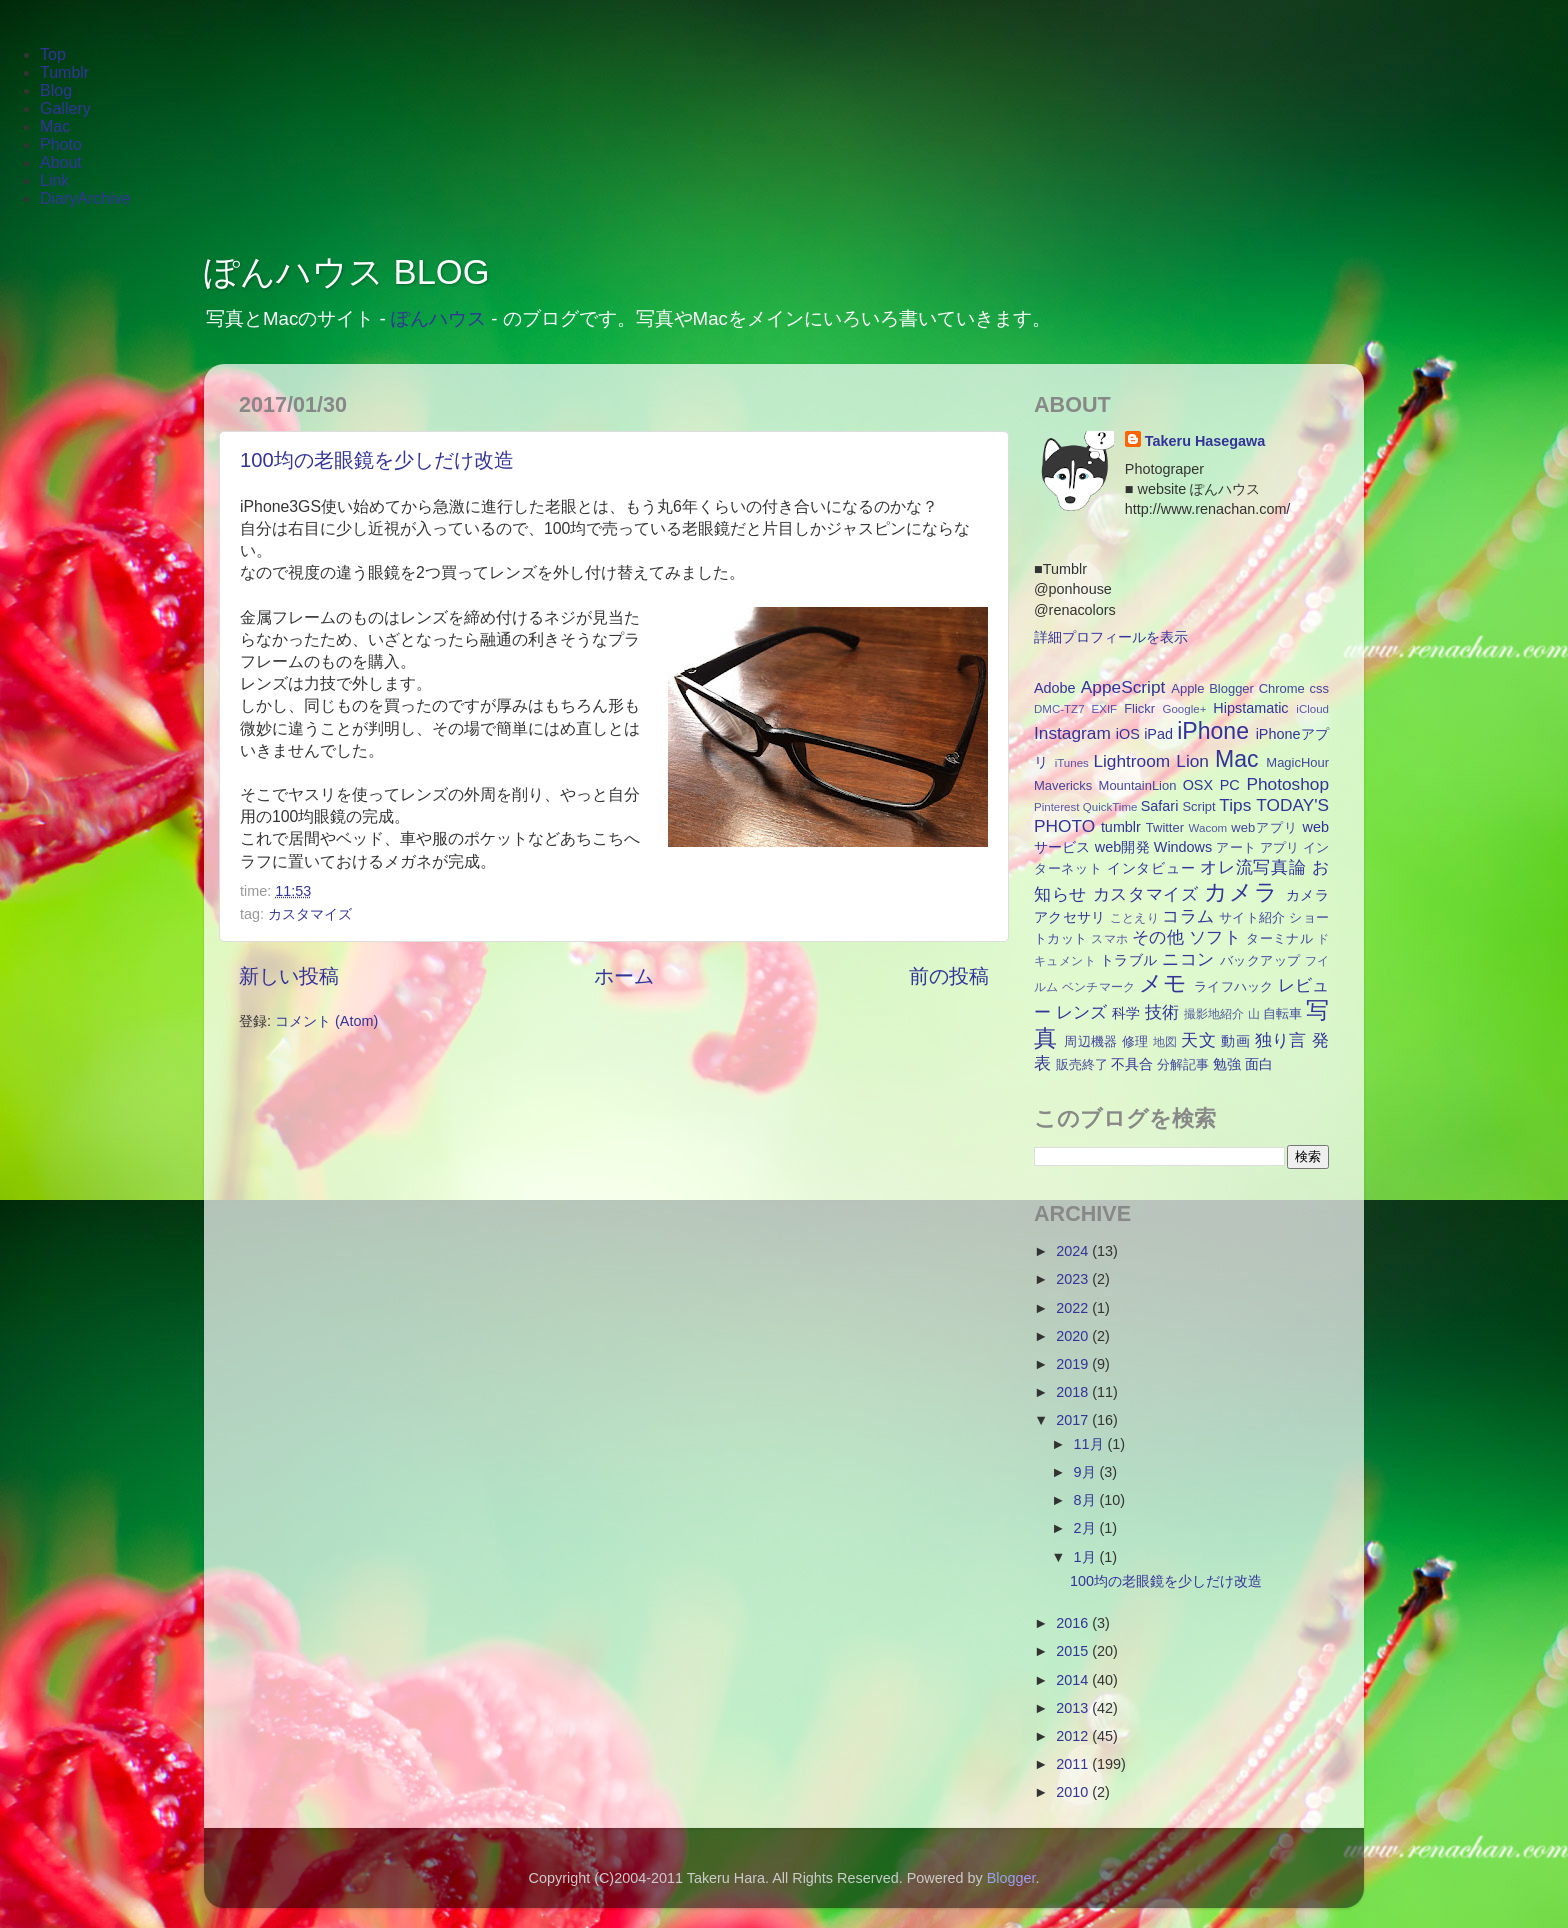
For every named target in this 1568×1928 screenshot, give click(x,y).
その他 (1158, 937)
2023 (1074, 1279)
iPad (1158, 734)
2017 (1074, 1420)
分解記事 (1183, 1064)
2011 (1074, 1764)
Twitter (1165, 827)
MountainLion (1138, 785)
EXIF (1105, 709)
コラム (1188, 916)
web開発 (1122, 847)
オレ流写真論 (1253, 867)
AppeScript (1123, 687)
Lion (1192, 761)
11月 (1091, 1444)
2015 (1074, 1651)
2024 (1074, 1251)
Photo (61, 144)
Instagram (1072, 733)
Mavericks (1063, 785)
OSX (1198, 785)
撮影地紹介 (1214, 1014)
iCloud (1312, 709)
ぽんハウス (438, 318)
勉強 (1227, 1064)
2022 (1074, 1308)
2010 (1074, 1792)
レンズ (1081, 1012)
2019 (1074, 1364)
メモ (1163, 983)
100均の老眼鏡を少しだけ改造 (377, 460)
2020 (1074, 1336)
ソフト (1215, 937)
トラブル (1129, 960)
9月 (1087, 1472)
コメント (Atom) (326, 1021)
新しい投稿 (289, 976)
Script (1198, 806)
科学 (1126, 1013)
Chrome (1282, 688)
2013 (1074, 1708)
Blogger (1231, 688)
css (1319, 688)
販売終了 (1082, 1064)
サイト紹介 (1252, 917)
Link (54, 180)
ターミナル (1279, 938)
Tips (1235, 805)
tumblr (1121, 827)
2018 (1074, 1392)
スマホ (1109, 939)
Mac (55, 126)
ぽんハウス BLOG (347, 272)
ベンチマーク (1099, 987)
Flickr (1139, 708)
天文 (1198, 1040)
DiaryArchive (85, 198)
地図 (1165, 1042)
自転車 (1282, 1013)
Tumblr (64, 72)
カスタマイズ (310, 914)
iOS (1128, 734)
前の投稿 (949, 976)
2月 (1087, 1528)
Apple (1187, 688)
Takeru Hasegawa (1205, 441)
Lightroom (1131, 761)
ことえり (1134, 918)
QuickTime (1110, 807)
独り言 (1281, 1040)
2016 (1074, 1623)
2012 (1074, 1736)
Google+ (1185, 709)
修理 (1135, 1041)
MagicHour (1297, 762)
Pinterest (1056, 807)
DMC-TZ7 (1059, 709)
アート (1235, 847)
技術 (1162, 1012)
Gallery (65, 108)
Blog (56, 90)
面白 (1259, 1064)
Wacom (1208, 828)
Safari (1160, 806)
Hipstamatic (1250, 708)
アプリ (1279, 847)
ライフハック (1234, 986)
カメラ (1241, 892)
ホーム (624, 976)
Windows (1183, 847)
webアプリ (1264, 827)
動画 (1235, 1041)
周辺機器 (1091, 1041)
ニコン (1188, 959)
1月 (1087, 1557)
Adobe (1055, 688)
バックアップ (1260, 960)
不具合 (1132, 1064)
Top (53, 54)
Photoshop (1287, 784)
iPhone (1213, 731)
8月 (1087, 1500)
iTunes (1072, 763)
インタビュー (1151, 868)
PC (1230, 785)
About (61, 162)
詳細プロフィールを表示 (1111, 637)
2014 (1074, 1680)
